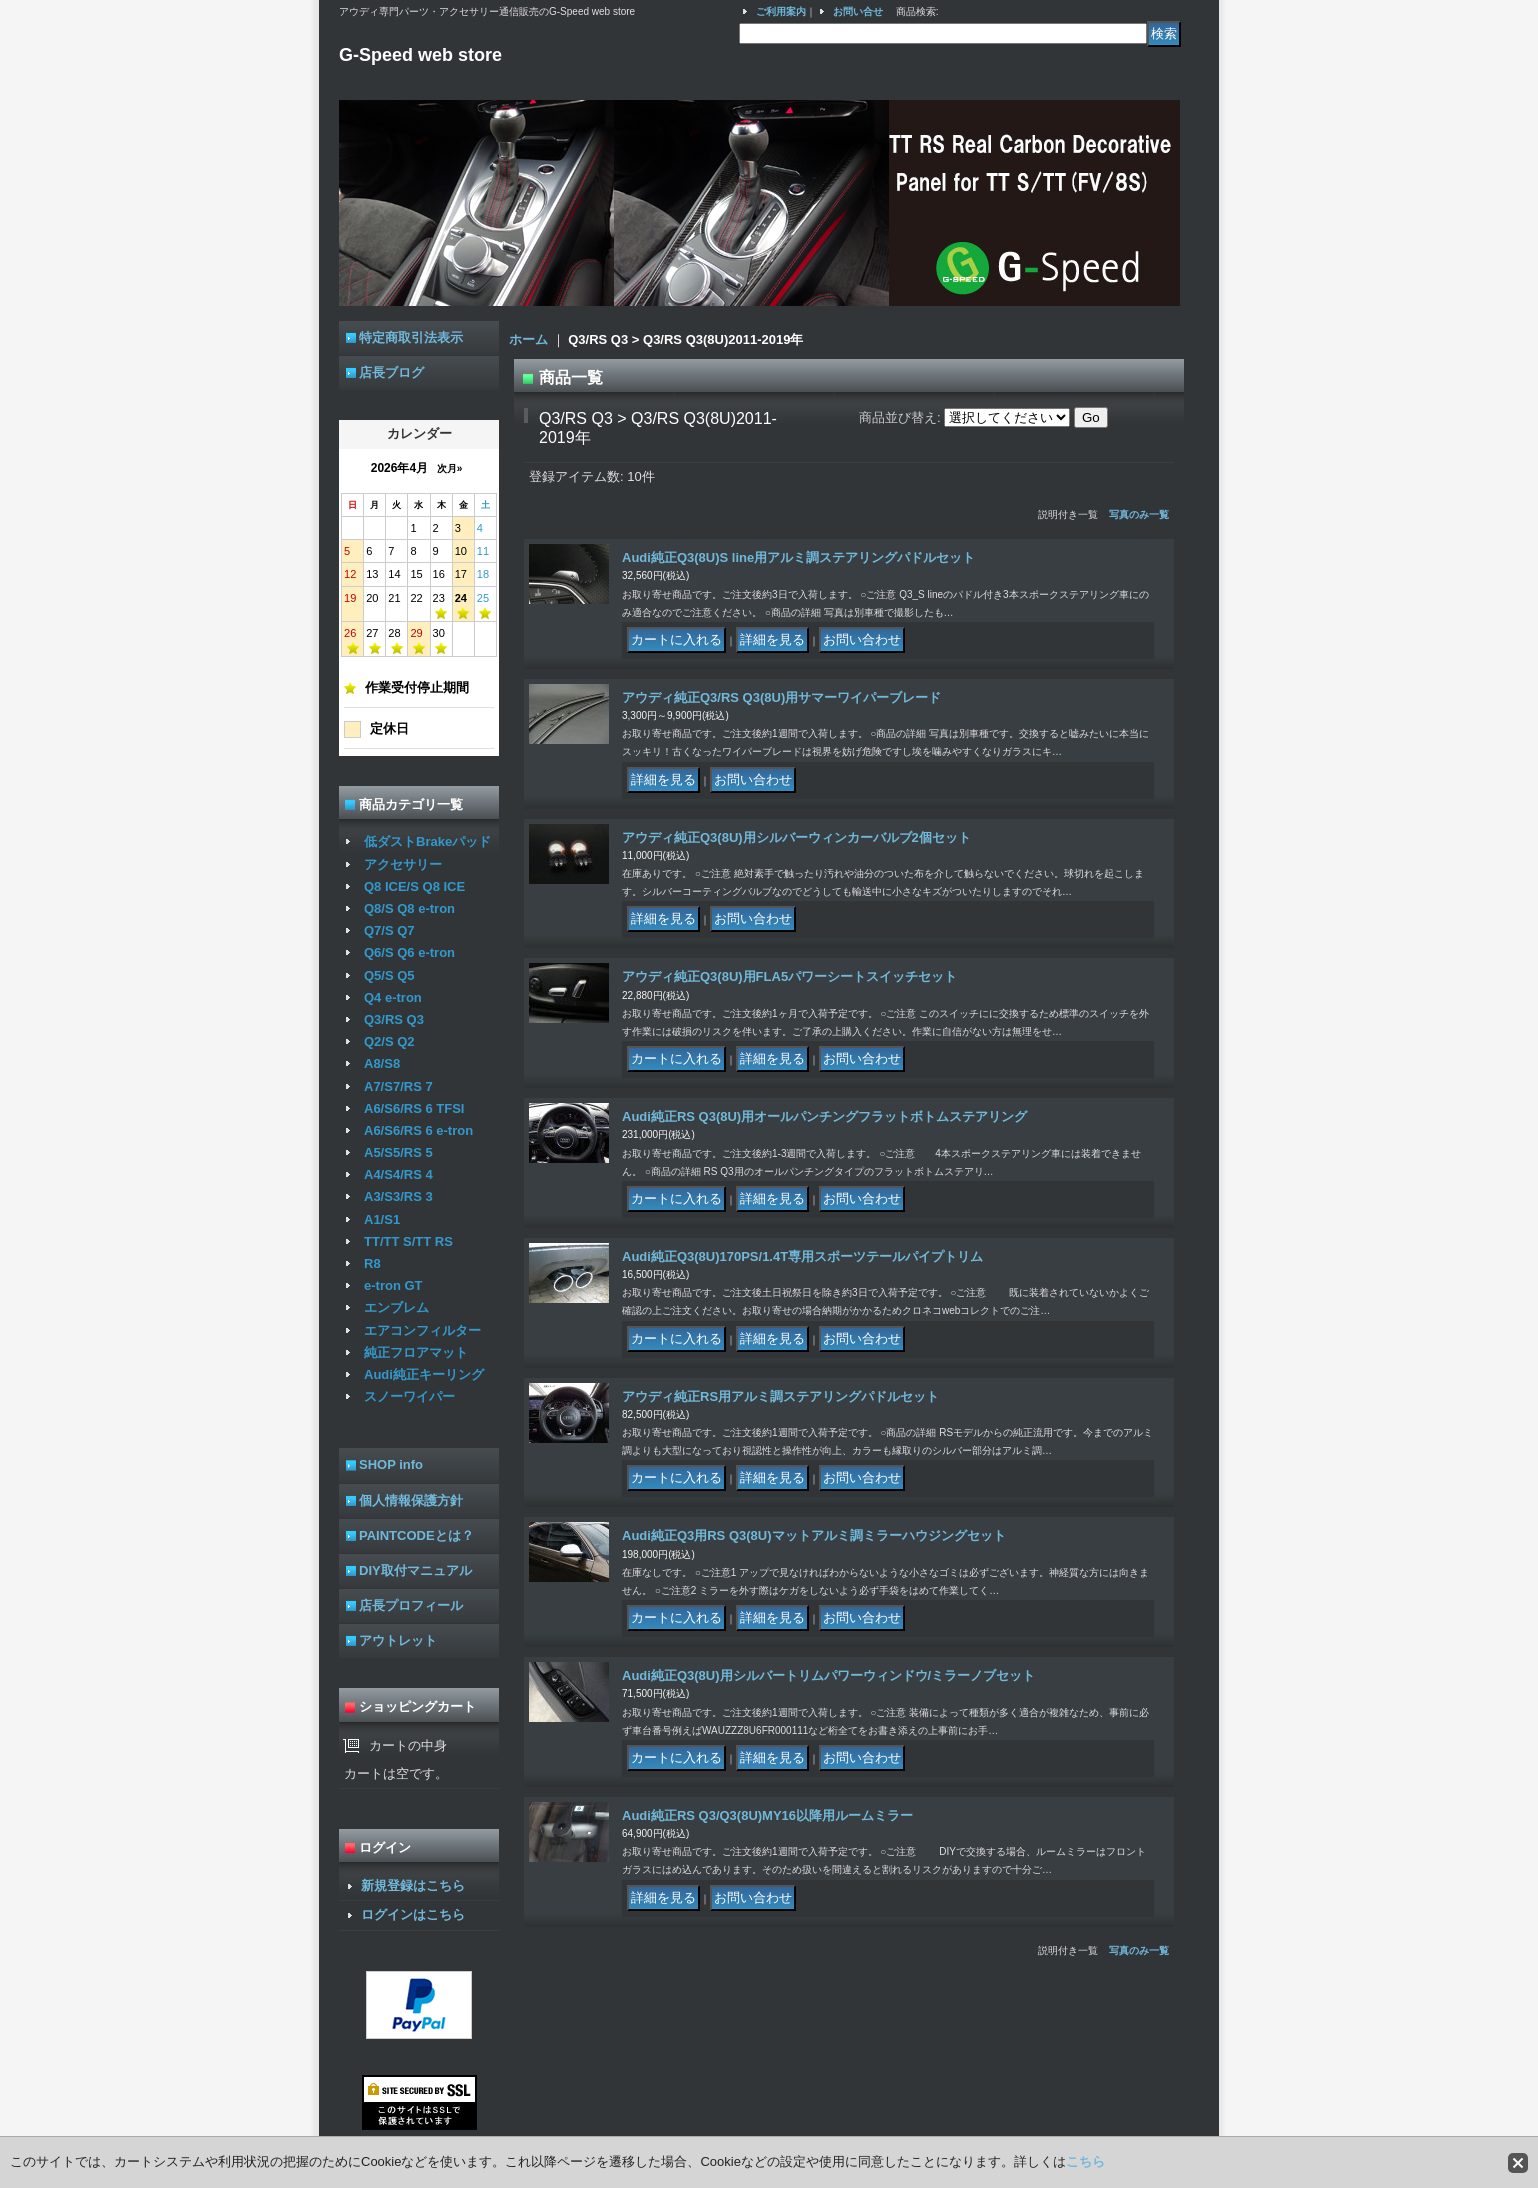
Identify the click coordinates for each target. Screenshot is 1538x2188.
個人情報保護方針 (411, 1500)
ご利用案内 (781, 11)
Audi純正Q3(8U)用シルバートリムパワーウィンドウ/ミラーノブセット (828, 1675)
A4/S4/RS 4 (398, 1174)
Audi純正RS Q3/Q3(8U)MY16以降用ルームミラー (767, 1815)
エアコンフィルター (422, 1330)
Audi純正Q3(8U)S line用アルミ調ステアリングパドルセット (798, 557)
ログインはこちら (413, 1914)
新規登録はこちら (413, 1885)
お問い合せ (858, 11)
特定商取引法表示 (411, 337)
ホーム (528, 339)
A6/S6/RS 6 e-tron (418, 1130)
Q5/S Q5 (389, 975)
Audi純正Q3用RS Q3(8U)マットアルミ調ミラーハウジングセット (814, 1535)
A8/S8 (382, 1063)
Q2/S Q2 (389, 1041)
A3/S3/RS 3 (398, 1196)
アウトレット (398, 1640)
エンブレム (396, 1307)
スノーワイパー (409, 1396)
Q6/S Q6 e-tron (409, 952)
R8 (372, 1263)
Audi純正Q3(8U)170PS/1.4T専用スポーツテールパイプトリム (802, 1256)
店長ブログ (391, 372)
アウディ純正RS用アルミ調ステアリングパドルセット (780, 1396)
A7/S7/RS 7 (398, 1086)
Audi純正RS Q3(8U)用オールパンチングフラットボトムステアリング (824, 1116)
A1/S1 (382, 1219)
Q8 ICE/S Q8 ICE (414, 886)
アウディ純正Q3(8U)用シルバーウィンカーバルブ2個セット (796, 837)
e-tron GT (393, 1285)
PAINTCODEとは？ (416, 1535)
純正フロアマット (416, 1352)
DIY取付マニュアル (415, 1570)
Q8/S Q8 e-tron (409, 908)
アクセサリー (403, 864)
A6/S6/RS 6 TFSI (414, 1108)
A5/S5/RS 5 (398, 1152)
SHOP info (391, 1464)
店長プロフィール (411, 1605)
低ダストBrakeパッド (427, 841)
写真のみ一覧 (1139, 514)
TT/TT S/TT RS (408, 1241)
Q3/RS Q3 (394, 1019)
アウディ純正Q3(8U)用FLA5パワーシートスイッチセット (789, 976)
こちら (1085, 2161)
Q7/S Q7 (389, 930)
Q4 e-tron (393, 997)
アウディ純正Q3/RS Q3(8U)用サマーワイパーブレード (781, 697)
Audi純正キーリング (424, 1374)
